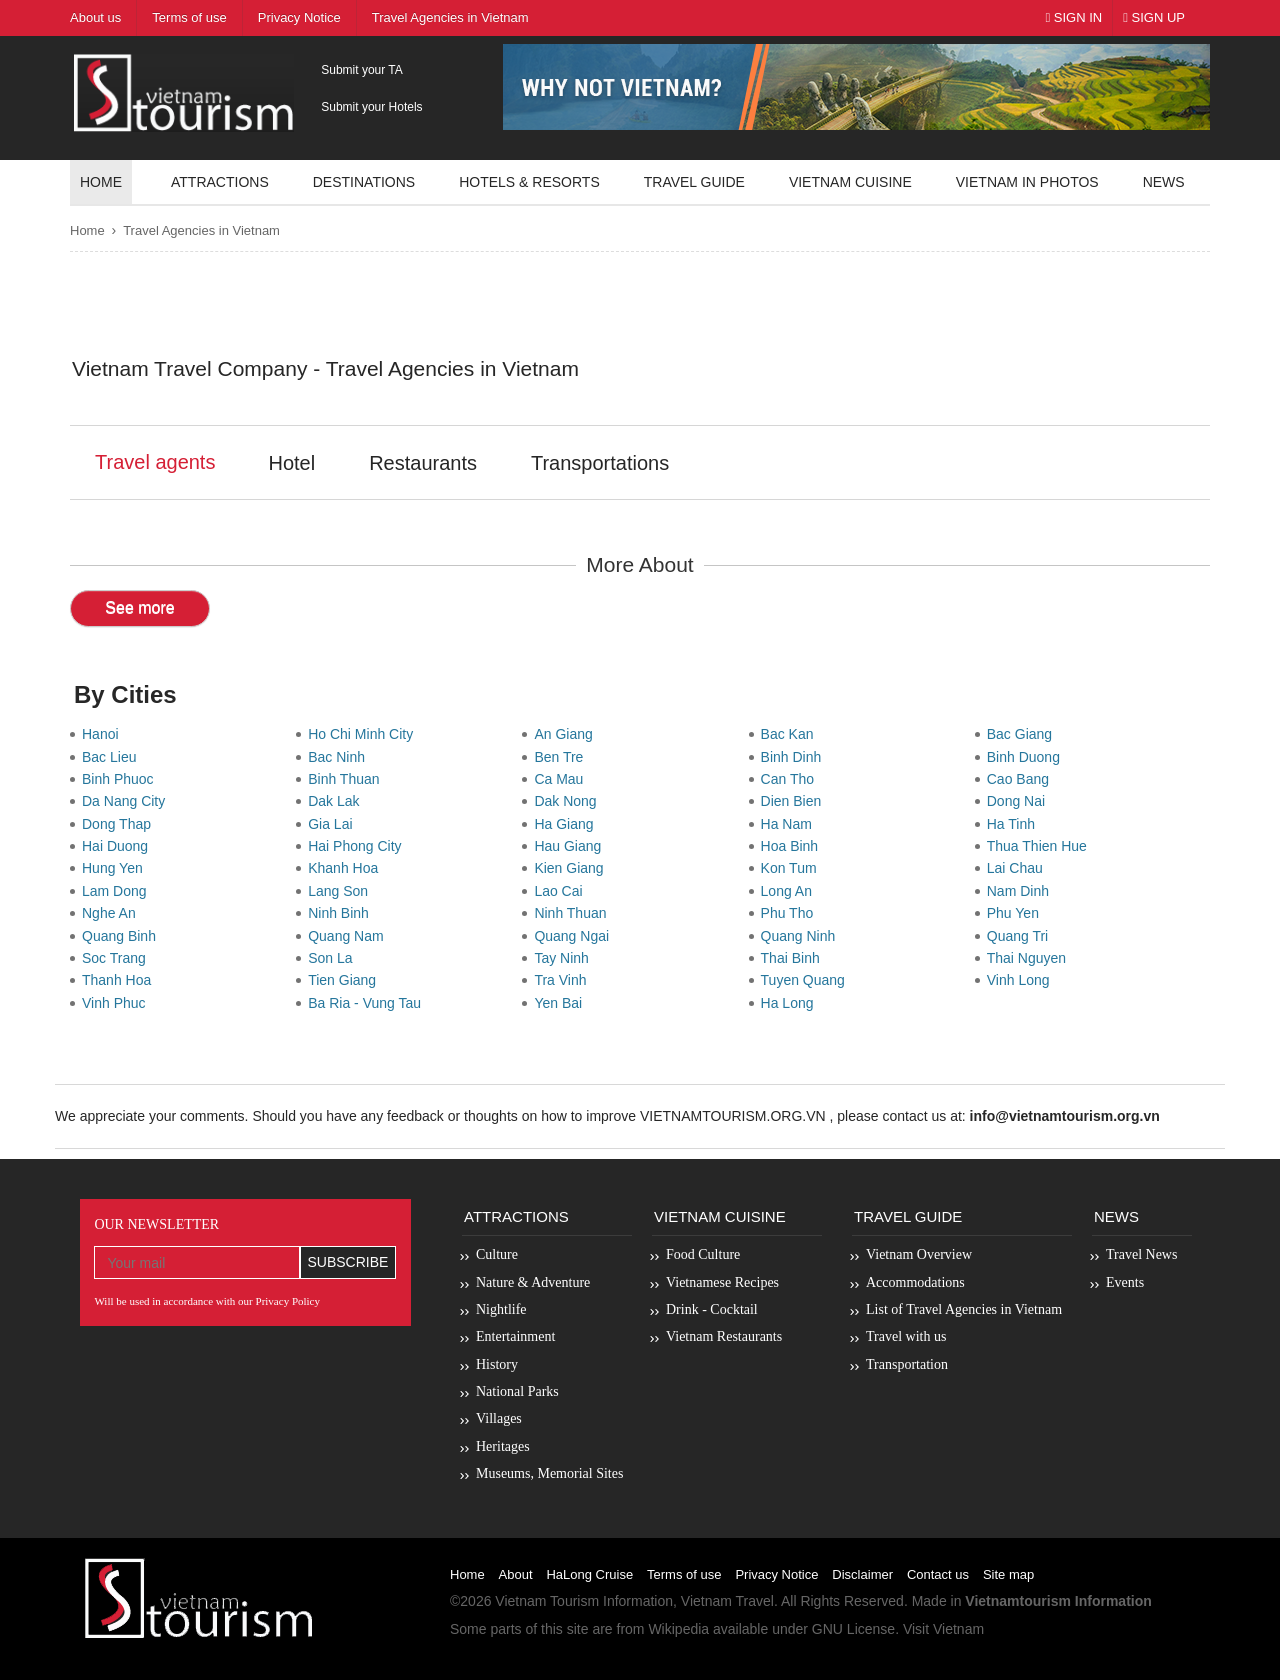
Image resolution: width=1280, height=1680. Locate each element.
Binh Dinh (795, 757)
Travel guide (694, 182)
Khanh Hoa (347, 868)
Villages (499, 1418)
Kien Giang (572, 868)
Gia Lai (334, 824)
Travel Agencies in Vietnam (201, 230)
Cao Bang (1022, 779)
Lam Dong (118, 891)
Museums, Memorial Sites (549, 1473)
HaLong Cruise (589, 1574)
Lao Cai (562, 891)
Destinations (364, 182)
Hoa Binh (793, 846)
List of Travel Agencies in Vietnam (964, 1309)
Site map (1008, 1574)
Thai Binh (794, 958)
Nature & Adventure (533, 1282)
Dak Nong (569, 801)
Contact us (938, 1574)
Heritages (503, 1446)
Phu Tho (791, 913)
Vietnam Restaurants (724, 1336)
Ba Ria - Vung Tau (368, 1003)
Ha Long (791, 1003)
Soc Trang (118, 958)
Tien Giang (346, 980)
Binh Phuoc (121, 779)
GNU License (853, 1629)
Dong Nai (1020, 801)
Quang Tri (1021, 936)
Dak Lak (337, 801)
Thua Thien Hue (1041, 846)
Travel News (1141, 1254)
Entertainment (515, 1336)
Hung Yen (116, 868)
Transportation (907, 1364)
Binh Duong (1027, 757)
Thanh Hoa (120, 980)
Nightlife (501, 1309)
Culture (497, 1254)
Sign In (1073, 17)
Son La (334, 958)
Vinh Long (1022, 980)
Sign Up (1154, 17)
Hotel (291, 463)
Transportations (600, 463)
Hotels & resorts (529, 182)
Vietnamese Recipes (722, 1282)
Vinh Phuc (117, 1003)
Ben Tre (562, 757)
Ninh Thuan (574, 913)
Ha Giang (567, 824)
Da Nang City (127, 801)
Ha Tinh (1015, 824)
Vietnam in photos (1027, 182)
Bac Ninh (340, 757)
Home (101, 182)
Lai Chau (1019, 868)
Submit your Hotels (371, 107)
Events (1125, 1282)
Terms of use (684, 1574)
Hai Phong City (358, 846)
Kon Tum (793, 868)
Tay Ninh (565, 958)
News (1164, 182)
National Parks (517, 1391)
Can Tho (791, 779)
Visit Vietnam (943, 1629)
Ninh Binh (342, 913)
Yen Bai (562, 1003)
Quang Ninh (802, 936)
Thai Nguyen (1030, 958)
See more (139, 607)
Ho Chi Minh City (364, 734)
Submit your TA (362, 70)
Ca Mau (562, 779)
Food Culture (703, 1254)
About (516, 1574)
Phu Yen (1017, 913)
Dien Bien (795, 801)
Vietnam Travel (727, 1601)
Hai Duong (119, 846)
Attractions (220, 182)
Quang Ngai (575, 936)
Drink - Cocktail (712, 1309)
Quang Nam (349, 936)
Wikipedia (678, 1629)
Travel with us (906, 1336)
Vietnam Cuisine (850, 182)
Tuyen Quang (807, 980)
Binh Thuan (347, 779)
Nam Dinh (1022, 891)
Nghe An (113, 913)
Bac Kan (791, 734)
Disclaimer (862, 1574)
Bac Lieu (113, 757)
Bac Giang (1023, 734)
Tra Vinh (564, 980)
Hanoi (104, 734)
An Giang (567, 734)
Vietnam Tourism (547, 1601)
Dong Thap (120, 824)
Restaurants (423, 463)
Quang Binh (123, 936)
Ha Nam (790, 824)
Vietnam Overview (919, 1254)
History (497, 1364)
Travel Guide (908, 1216)
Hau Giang (571, 846)
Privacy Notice (776, 1574)
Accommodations (915, 1282)
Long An (790, 891)
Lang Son (342, 891)
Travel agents (155, 462)
